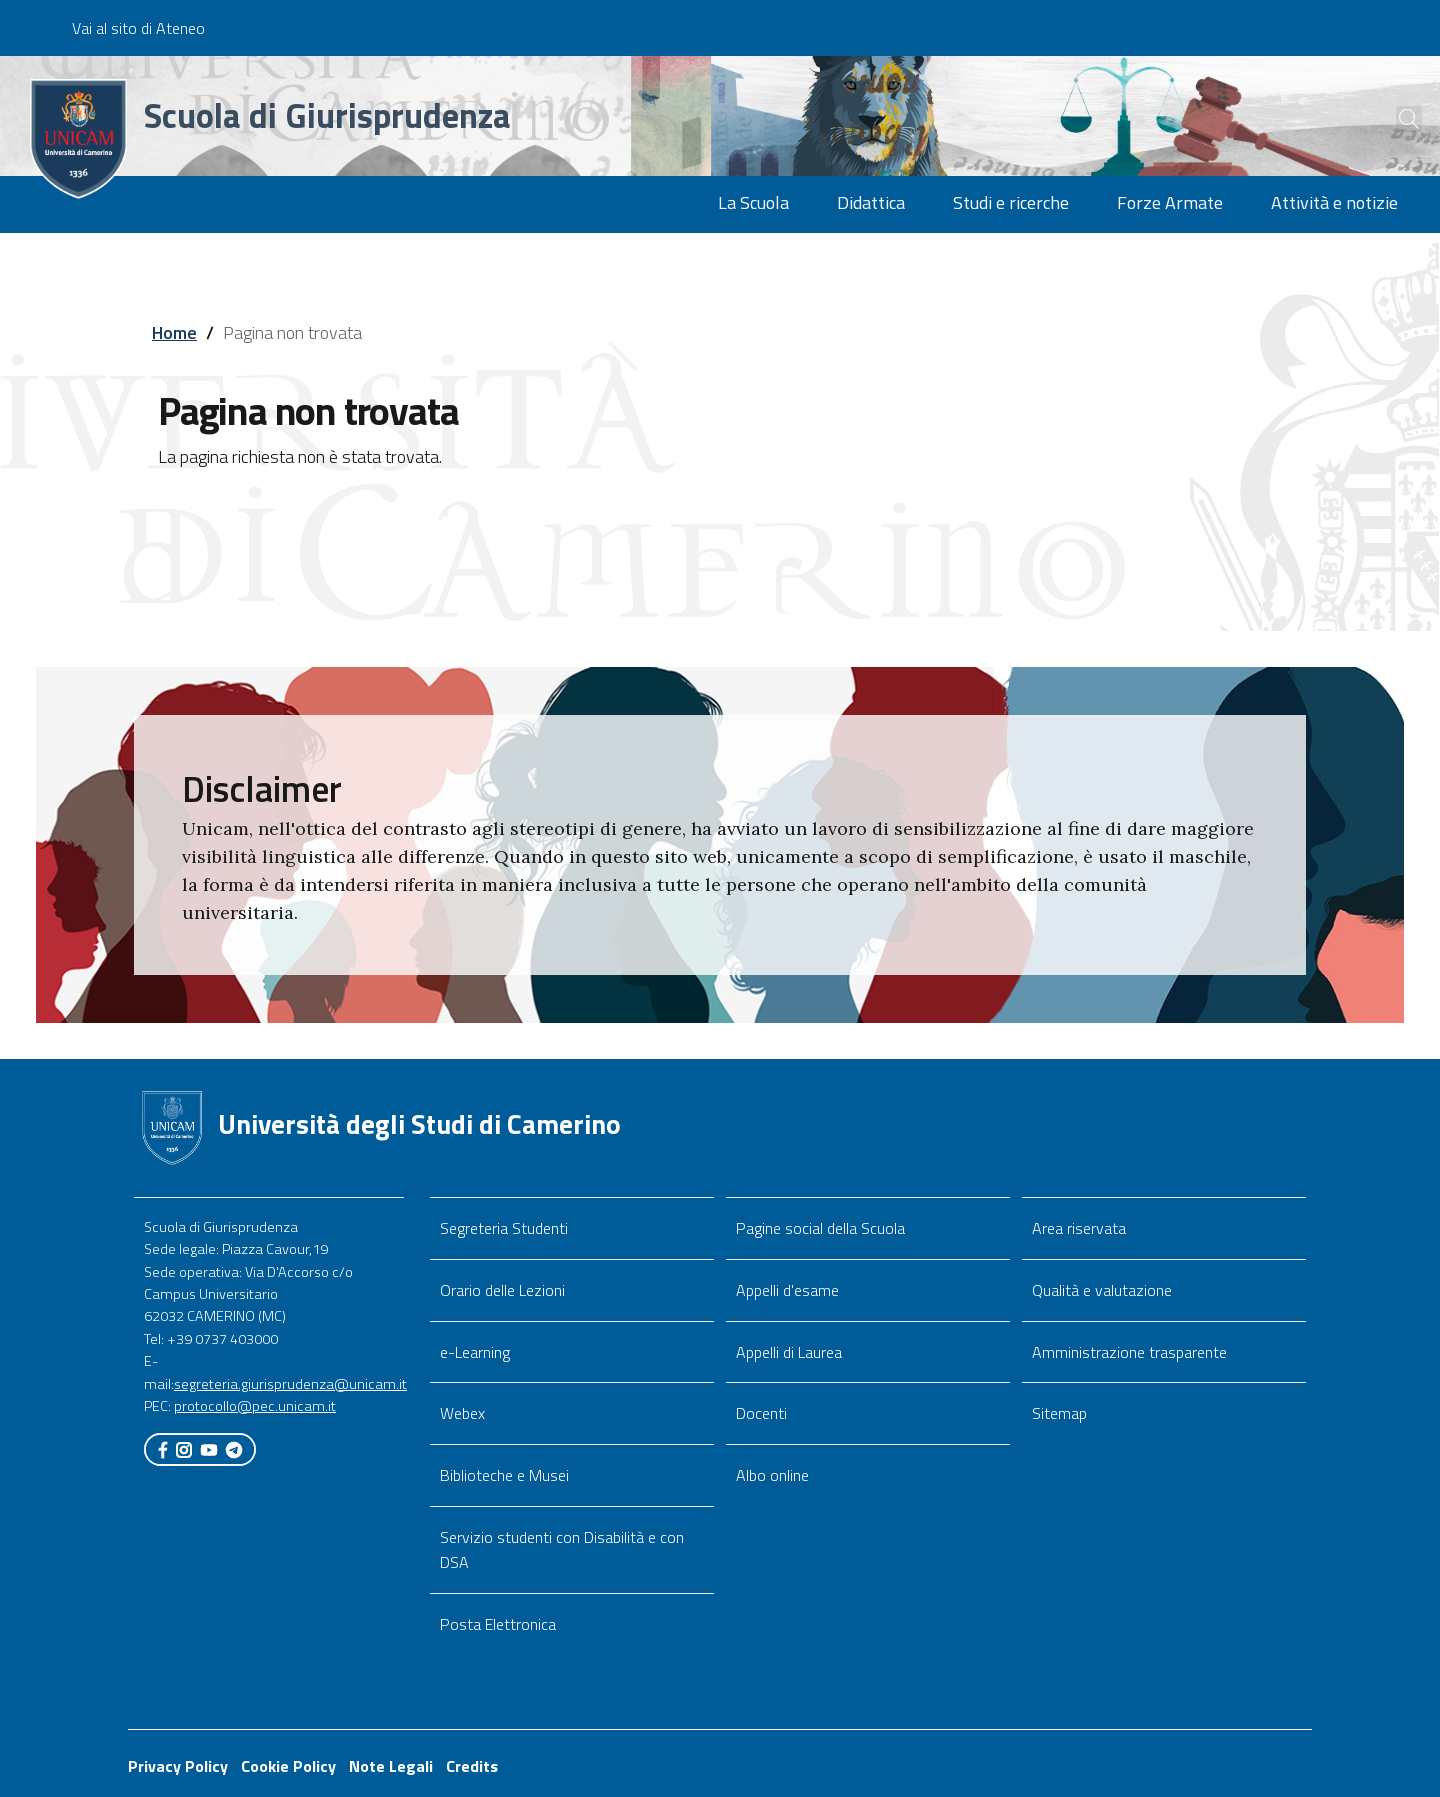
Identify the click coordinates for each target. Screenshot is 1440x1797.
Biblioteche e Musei (504, 1475)
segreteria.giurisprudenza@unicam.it (290, 1384)
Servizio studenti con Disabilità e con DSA (562, 1549)
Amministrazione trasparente (1129, 1352)
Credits (472, 1766)
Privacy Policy (178, 1766)
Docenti (761, 1413)
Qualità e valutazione (1102, 1290)
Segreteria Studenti (504, 1228)
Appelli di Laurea (789, 1352)
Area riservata (1079, 1228)
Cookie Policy (288, 1766)
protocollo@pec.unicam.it (255, 1406)
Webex (462, 1413)
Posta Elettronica (498, 1624)
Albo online (772, 1475)
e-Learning (475, 1352)
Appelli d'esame (787, 1290)
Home (174, 332)
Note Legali (391, 1766)
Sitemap (1059, 1413)
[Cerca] (1392, 119)
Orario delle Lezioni (502, 1290)
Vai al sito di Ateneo (138, 28)
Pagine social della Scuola (820, 1228)
